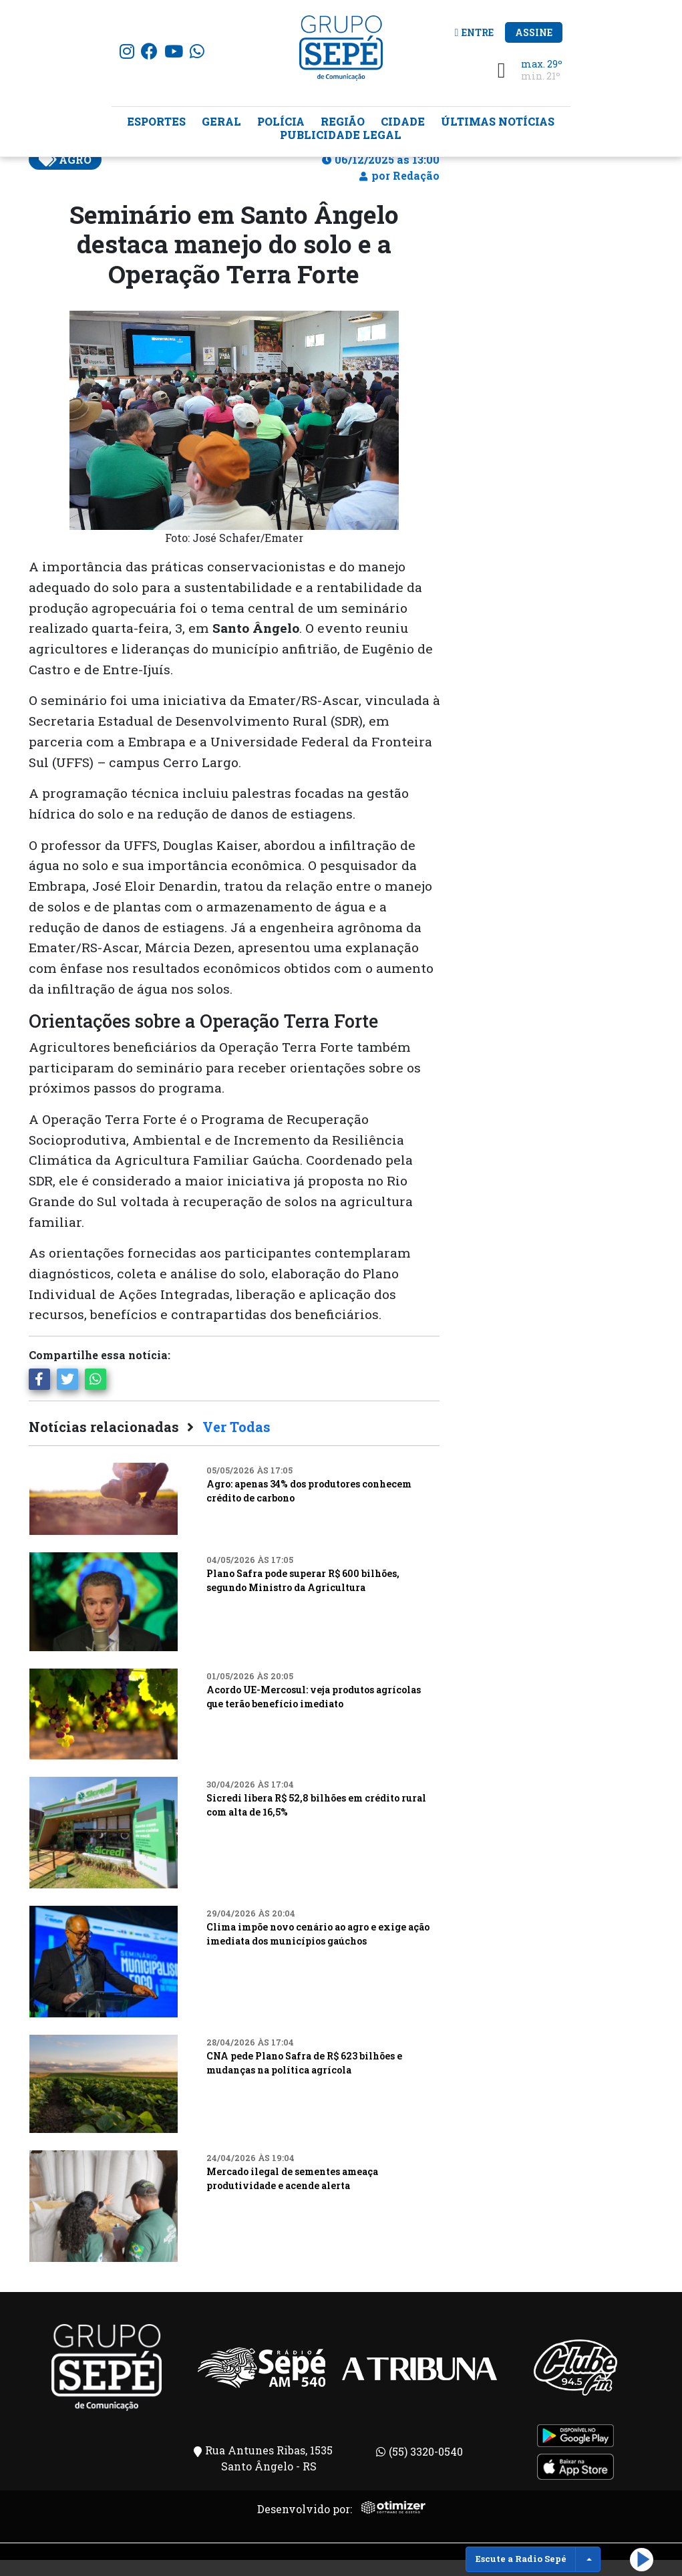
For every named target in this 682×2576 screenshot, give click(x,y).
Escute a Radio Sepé (521, 2559)
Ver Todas (236, 1443)
